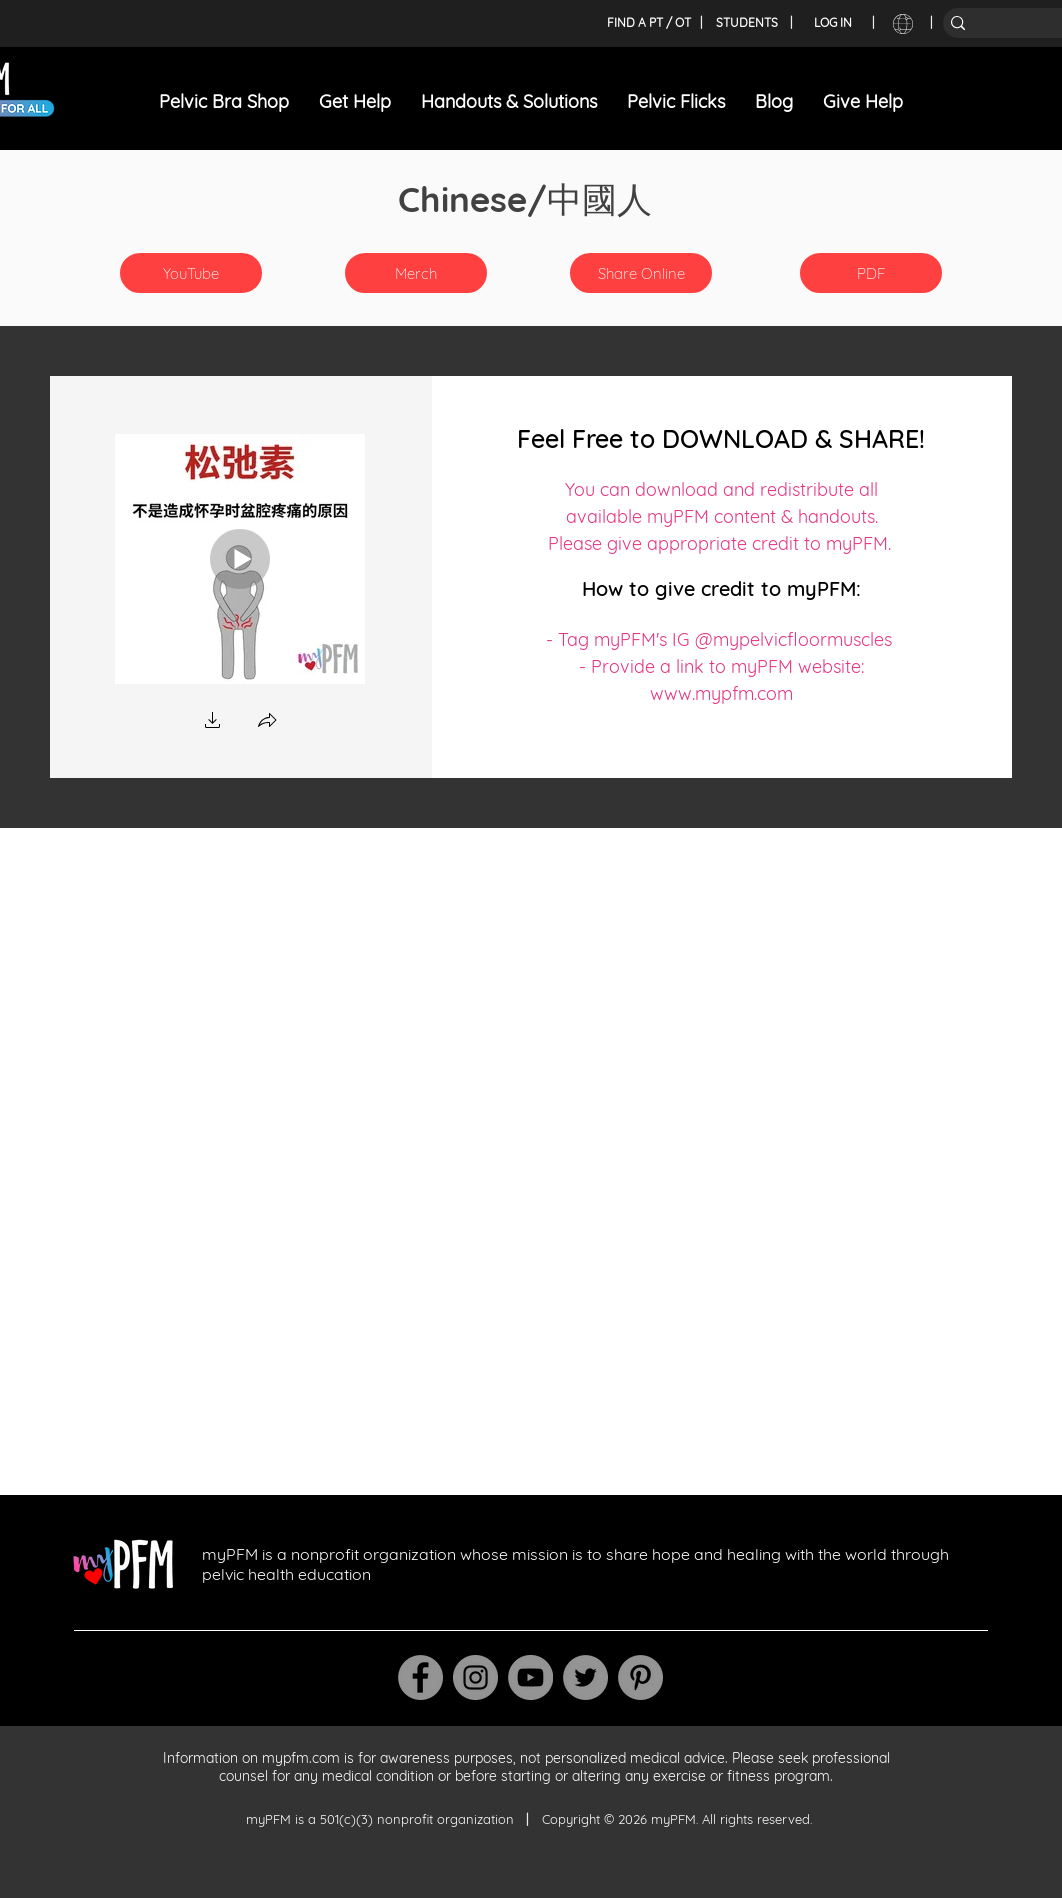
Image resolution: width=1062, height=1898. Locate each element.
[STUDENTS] (747, 23)
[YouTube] (191, 273)
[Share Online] (641, 273)
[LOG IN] (833, 23)
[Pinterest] (640, 1677)
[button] (416, 273)
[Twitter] (585, 1677)
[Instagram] (475, 1677)
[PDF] (871, 273)
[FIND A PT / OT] (648, 23)
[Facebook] (420, 1677)
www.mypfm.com (721, 693)
